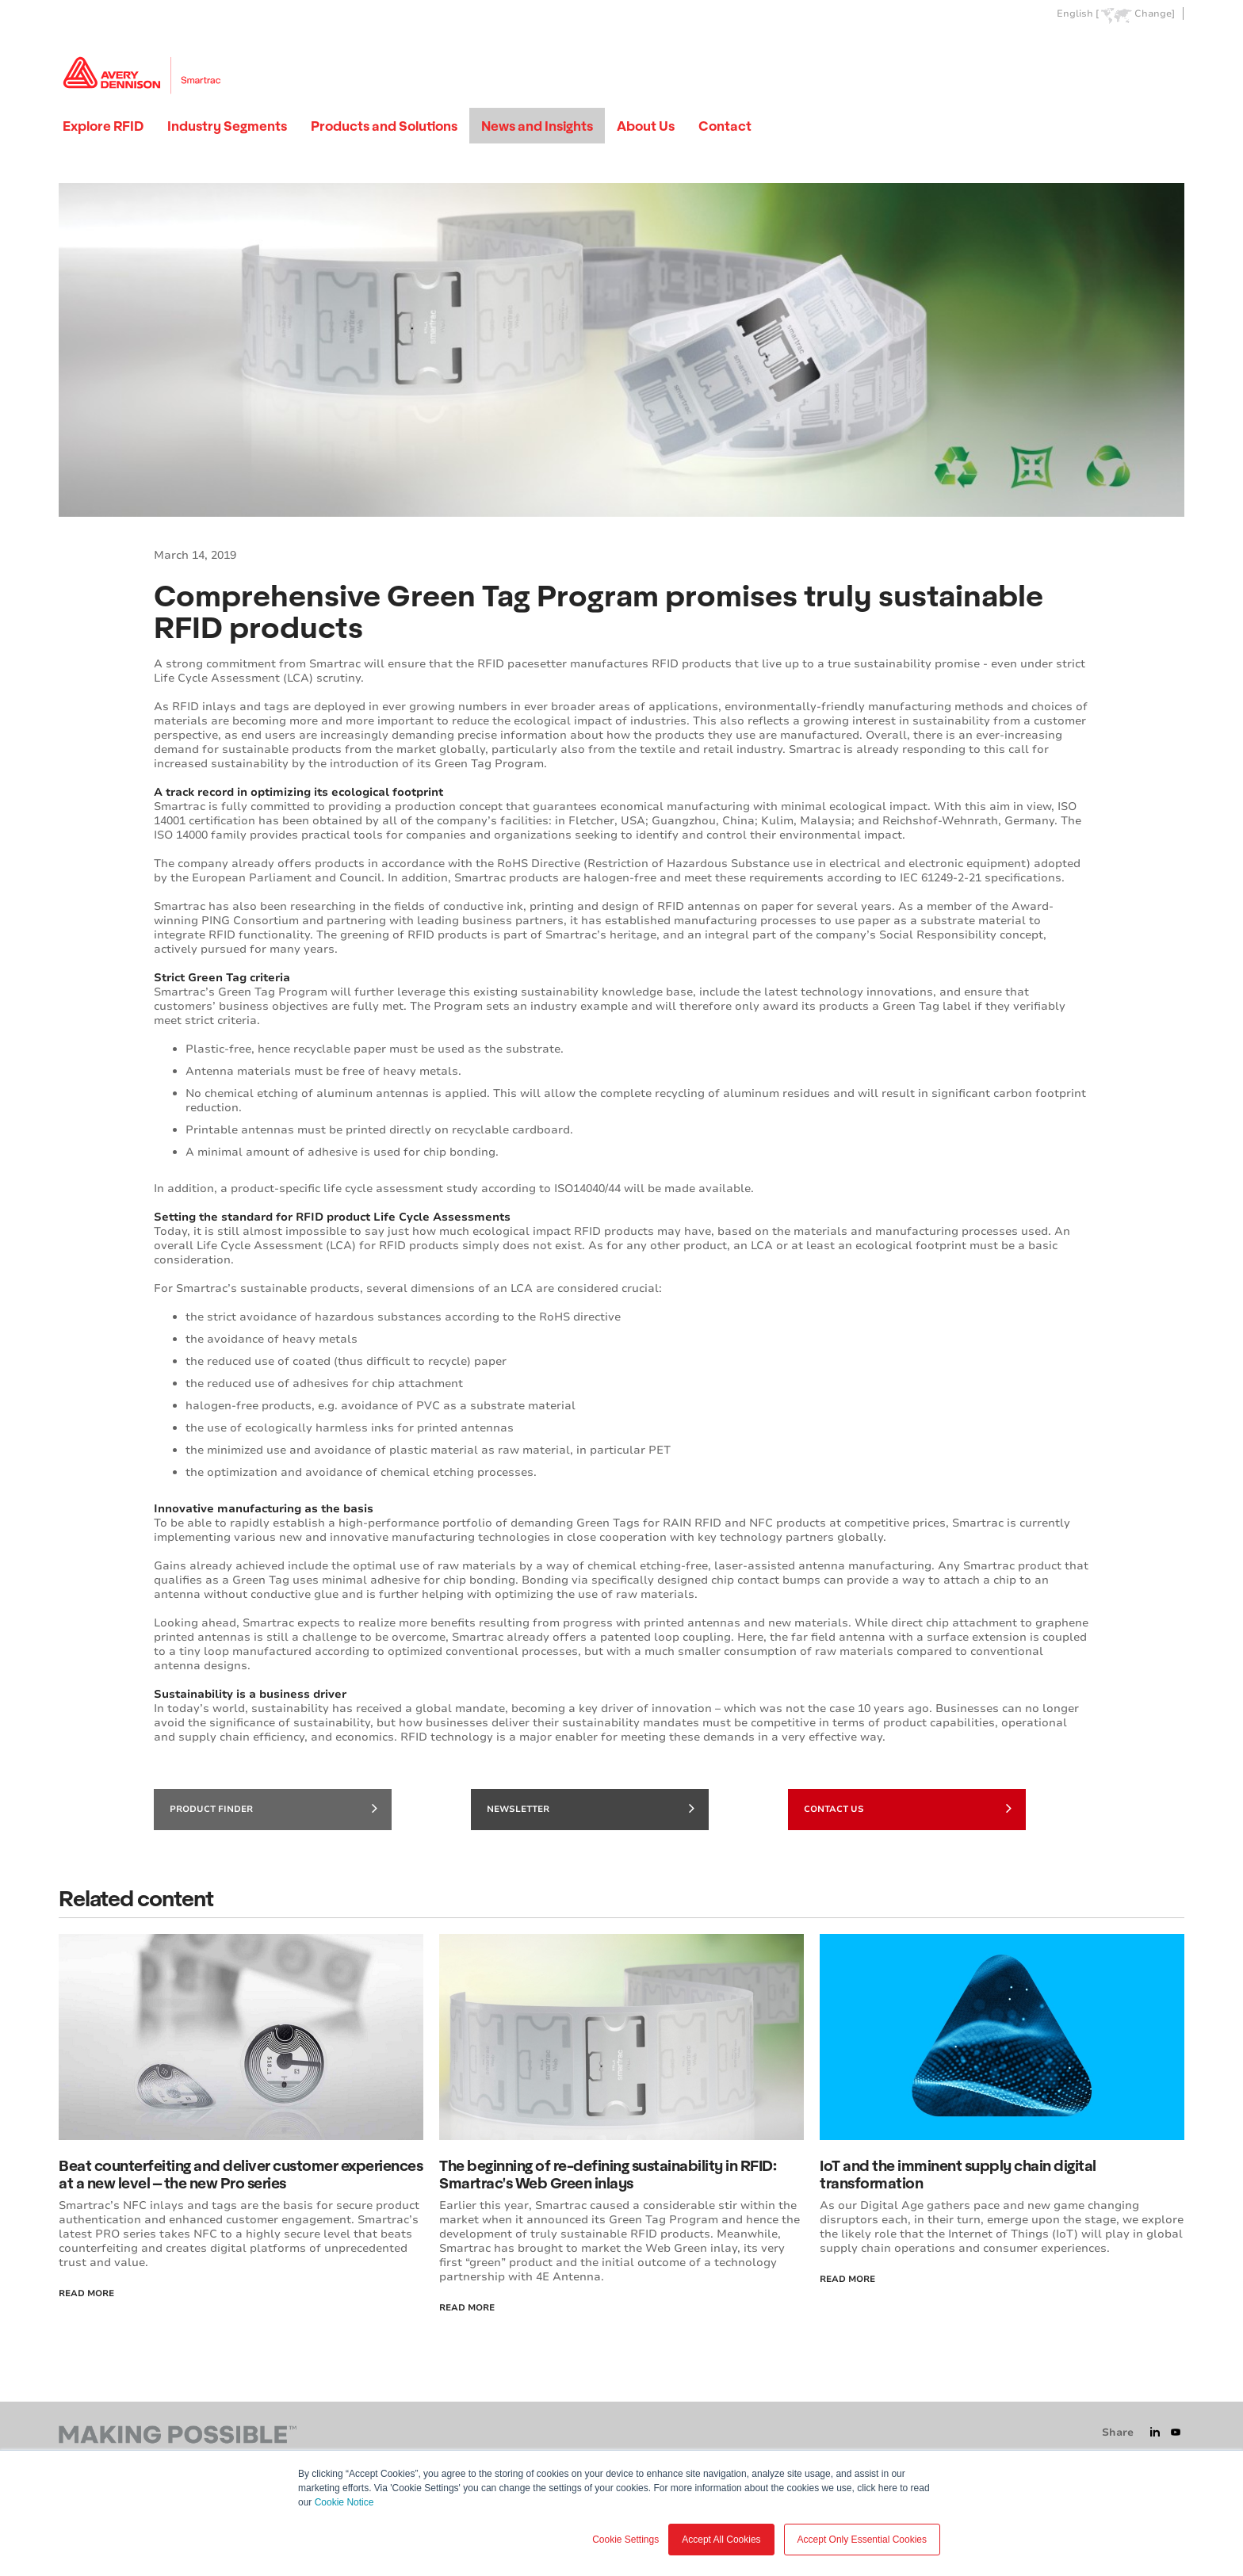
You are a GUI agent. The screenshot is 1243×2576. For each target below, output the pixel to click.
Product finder (273, 1808)
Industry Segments (227, 125)
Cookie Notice (344, 2502)
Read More (86, 2293)
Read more (847, 2279)
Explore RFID (103, 125)
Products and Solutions (384, 125)
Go (1170, 50)
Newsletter (590, 1808)
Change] (1154, 14)
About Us (646, 125)
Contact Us (908, 1808)
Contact (725, 125)
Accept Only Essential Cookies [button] (862, 2539)
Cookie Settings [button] (625, 2539)
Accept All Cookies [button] (721, 2539)
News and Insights (537, 125)
